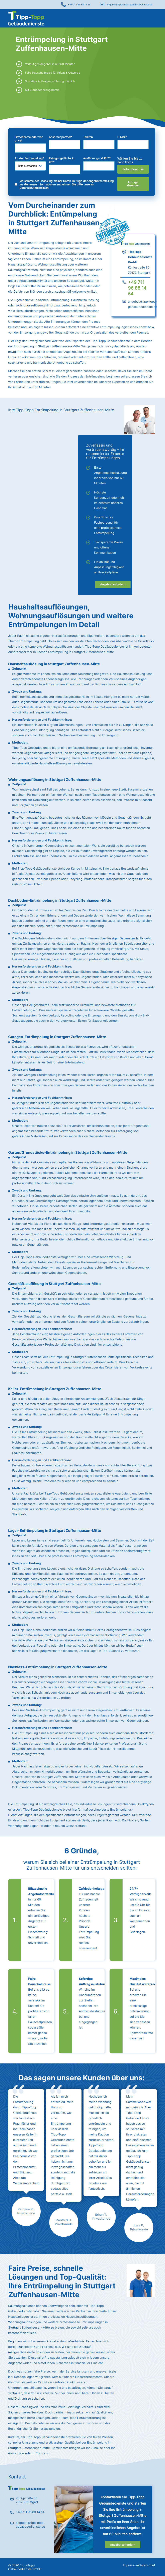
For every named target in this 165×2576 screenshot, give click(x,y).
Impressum (131, 2565)
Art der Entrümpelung (29, 158)
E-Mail (122, 137)
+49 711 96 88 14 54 (79, 4)
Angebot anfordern (112, 584)
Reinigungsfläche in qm (61, 160)
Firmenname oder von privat (29, 138)
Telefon (88, 137)
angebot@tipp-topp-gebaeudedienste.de (129, 4)
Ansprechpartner (60, 137)
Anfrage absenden (132, 184)
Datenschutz (148, 2565)
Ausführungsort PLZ (97, 158)
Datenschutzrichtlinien (33, 187)
